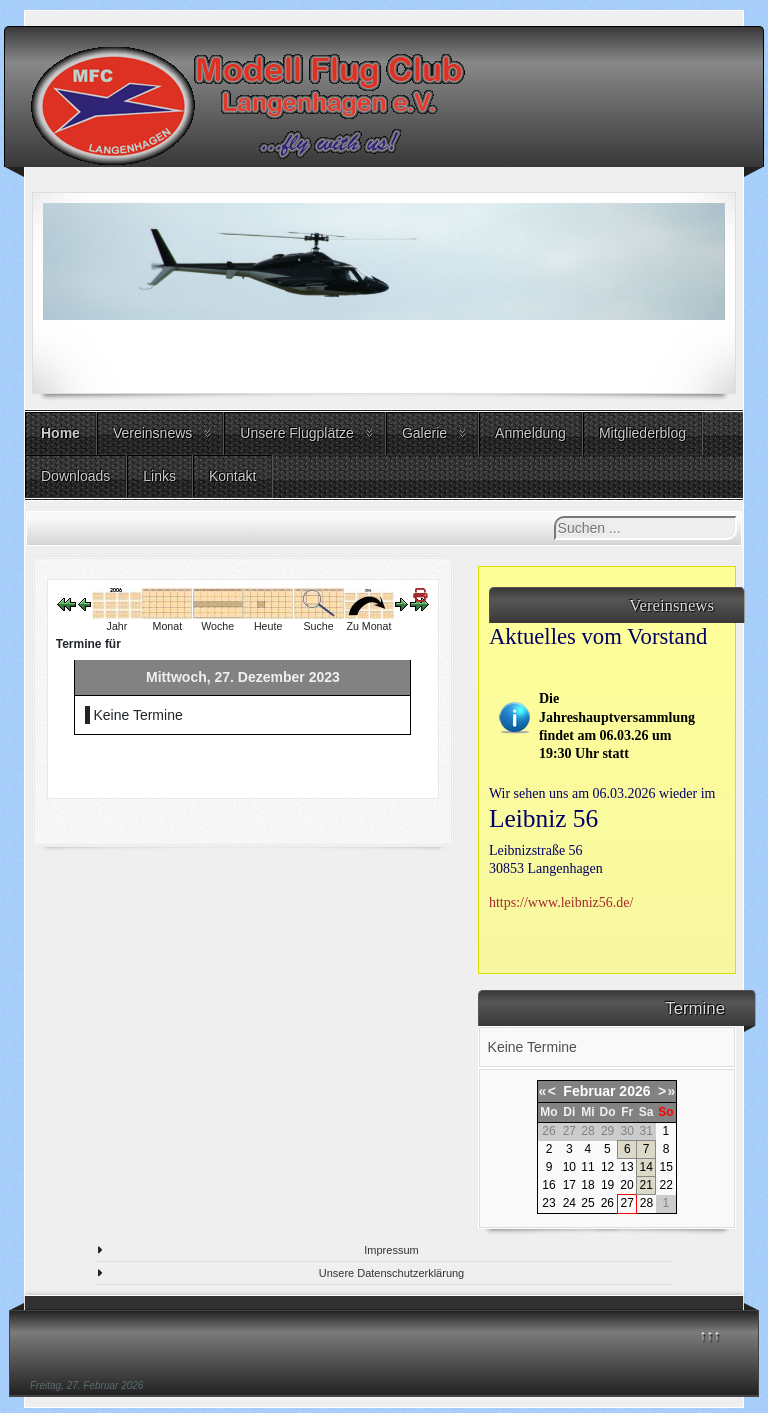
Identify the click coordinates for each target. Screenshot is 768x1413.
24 (569, 1203)
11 (587, 1167)
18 (587, 1185)
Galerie (424, 433)
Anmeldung (530, 433)
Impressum (391, 1250)
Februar (589, 1091)
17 (569, 1185)
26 (607, 1203)
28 (646, 1203)
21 (646, 1185)
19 (607, 1185)
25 (587, 1203)
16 (548, 1185)
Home (60, 433)
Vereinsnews (152, 433)
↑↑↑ (710, 1335)
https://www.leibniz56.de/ (561, 902)
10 (569, 1167)
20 (626, 1185)
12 (607, 1167)
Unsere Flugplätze (297, 433)
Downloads (75, 476)
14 (646, 1167)
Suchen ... (554, 516)
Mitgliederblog (642, 433)
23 (548, 1203)
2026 (634, 1091)
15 (665, 1167)
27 (627, 1203)
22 (665, 1185)
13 (626, 1167)
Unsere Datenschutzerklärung (392, 1273)
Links (159, 476)
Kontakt (232, 476)
